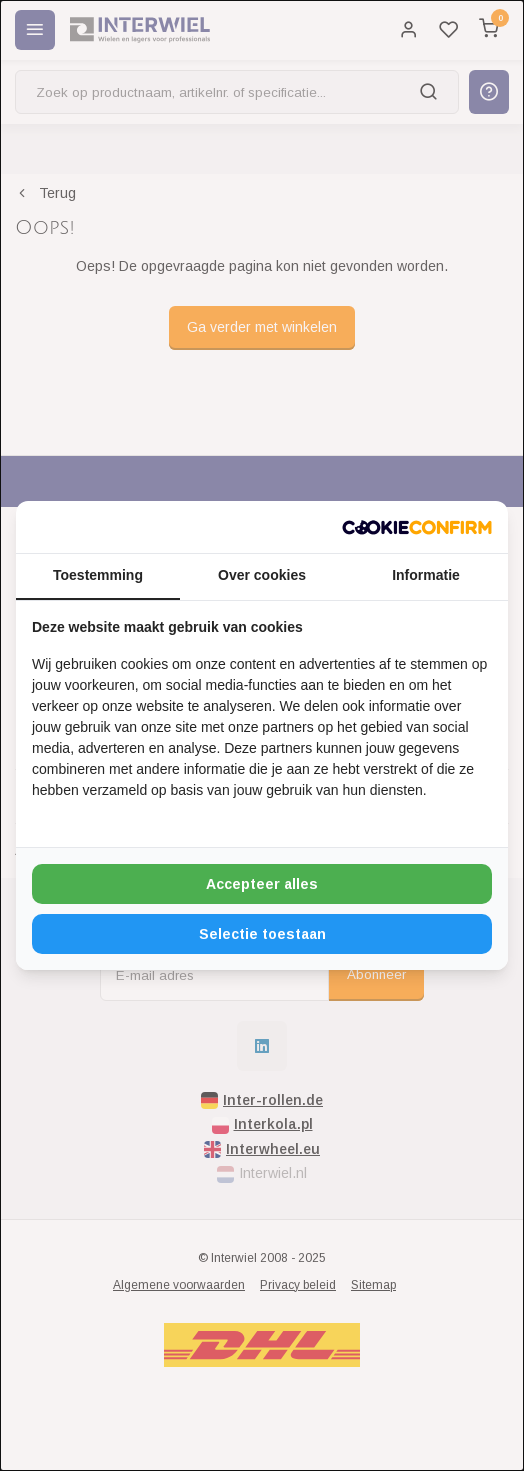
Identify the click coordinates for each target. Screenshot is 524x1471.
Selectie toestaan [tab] (262, 934)
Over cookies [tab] (262, 575)
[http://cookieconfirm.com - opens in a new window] (417, 527)
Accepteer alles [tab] (262, 884)
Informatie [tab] (426, 575)
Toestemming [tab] (98, 575)
